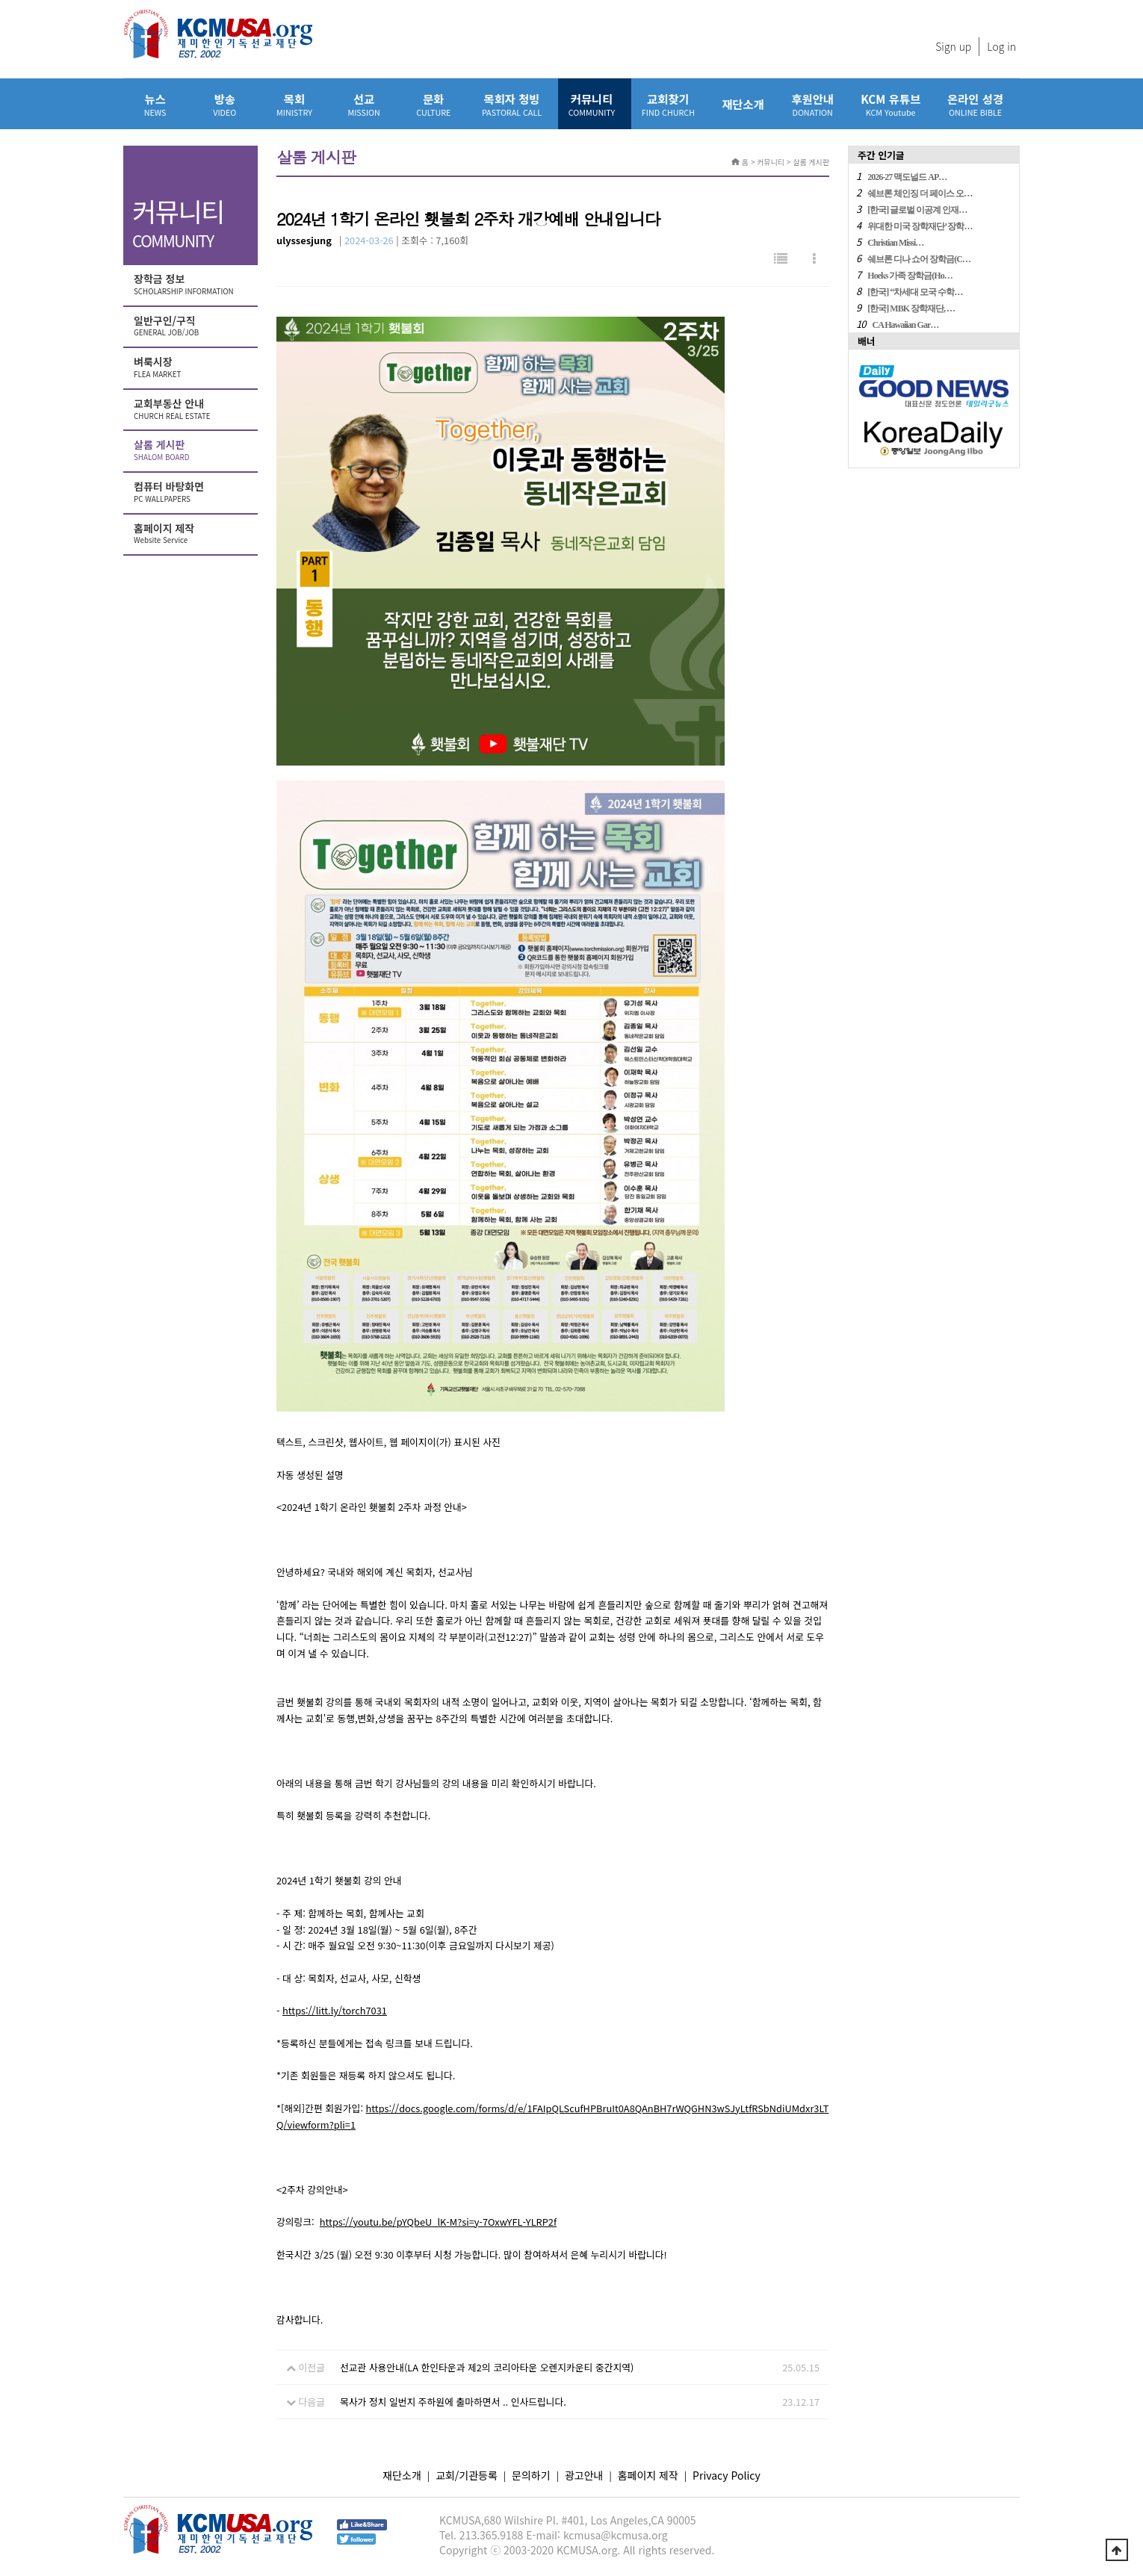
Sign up (953, 46)
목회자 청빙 (511, 104)
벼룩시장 (192, 367)
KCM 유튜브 (890, 104)
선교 (364, 104)
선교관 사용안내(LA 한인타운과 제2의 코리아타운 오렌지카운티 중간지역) (487, 2367)
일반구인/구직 (192, 326)
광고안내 (584, 2475)
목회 (294, 104)
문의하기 (531, 2475)
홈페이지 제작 (192, 534)
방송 (224, 104)
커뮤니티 (591, 104)
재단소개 (743, 104)
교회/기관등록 (467, 2475)
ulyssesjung (304, 240)
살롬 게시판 (192, 450)
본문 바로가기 (0, 0)
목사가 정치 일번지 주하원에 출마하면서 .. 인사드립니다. (453, 2402)
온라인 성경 (975, 104)
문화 (433, 104)
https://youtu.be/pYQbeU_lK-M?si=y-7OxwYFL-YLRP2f (438, 2222)
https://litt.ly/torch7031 (334, 2010)
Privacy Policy (727, 2475)
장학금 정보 (192, 284)
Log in (1001, 46)
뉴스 (155, 104)
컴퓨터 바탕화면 (192, 492)
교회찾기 (668, 104)
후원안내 (812, 104)
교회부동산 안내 (192, 409)
